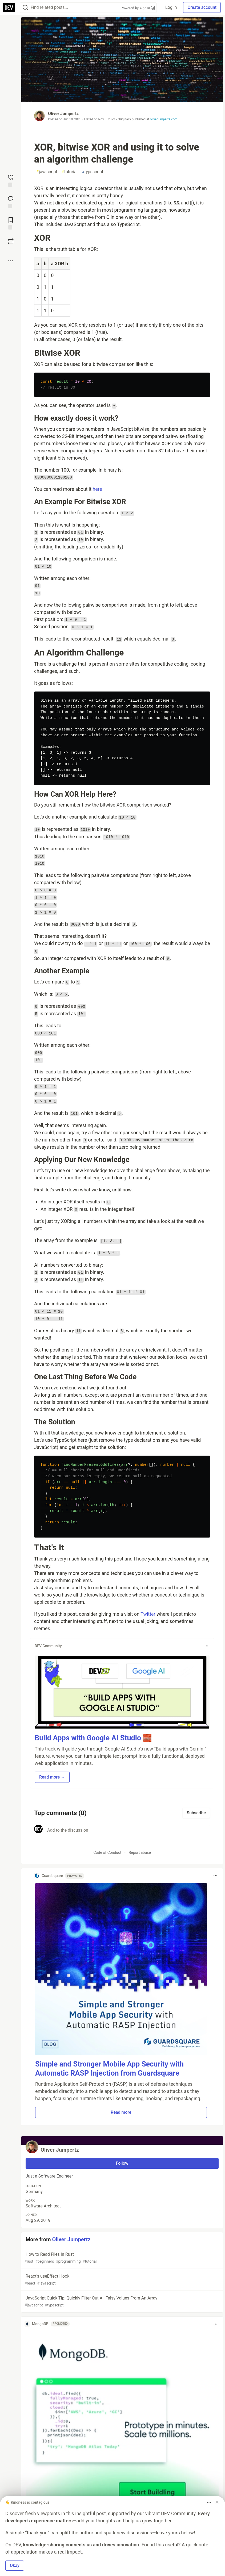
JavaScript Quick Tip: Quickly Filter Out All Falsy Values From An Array (122, 2302)
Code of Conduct (107, 1852)
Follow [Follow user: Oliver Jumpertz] (122, 2163)
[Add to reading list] (10, 222)
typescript (92, 172)
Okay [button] (14, 2565)
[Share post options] (10, 260)
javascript (46, 172)
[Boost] (10, 241)
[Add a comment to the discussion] (127, 1833)
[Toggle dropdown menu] (206, 1646)
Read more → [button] (52, 1777)
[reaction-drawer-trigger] (11, 180)
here (97, 489)
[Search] (25, 8)
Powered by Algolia (138, 8)
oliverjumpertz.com (164, 119)
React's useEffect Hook (122, 2280)
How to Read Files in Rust (122, 2258)
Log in (171, 7)
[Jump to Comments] (10, 201)
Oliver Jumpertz (63, 113)
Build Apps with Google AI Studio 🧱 (93, 1738)
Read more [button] (121, 2112)
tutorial (70, 172)
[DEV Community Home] (8, 7)
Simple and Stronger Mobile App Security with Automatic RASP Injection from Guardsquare (109, 2068)
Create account (201, 7)
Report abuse (140, 1852)
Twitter (147, 1614)
